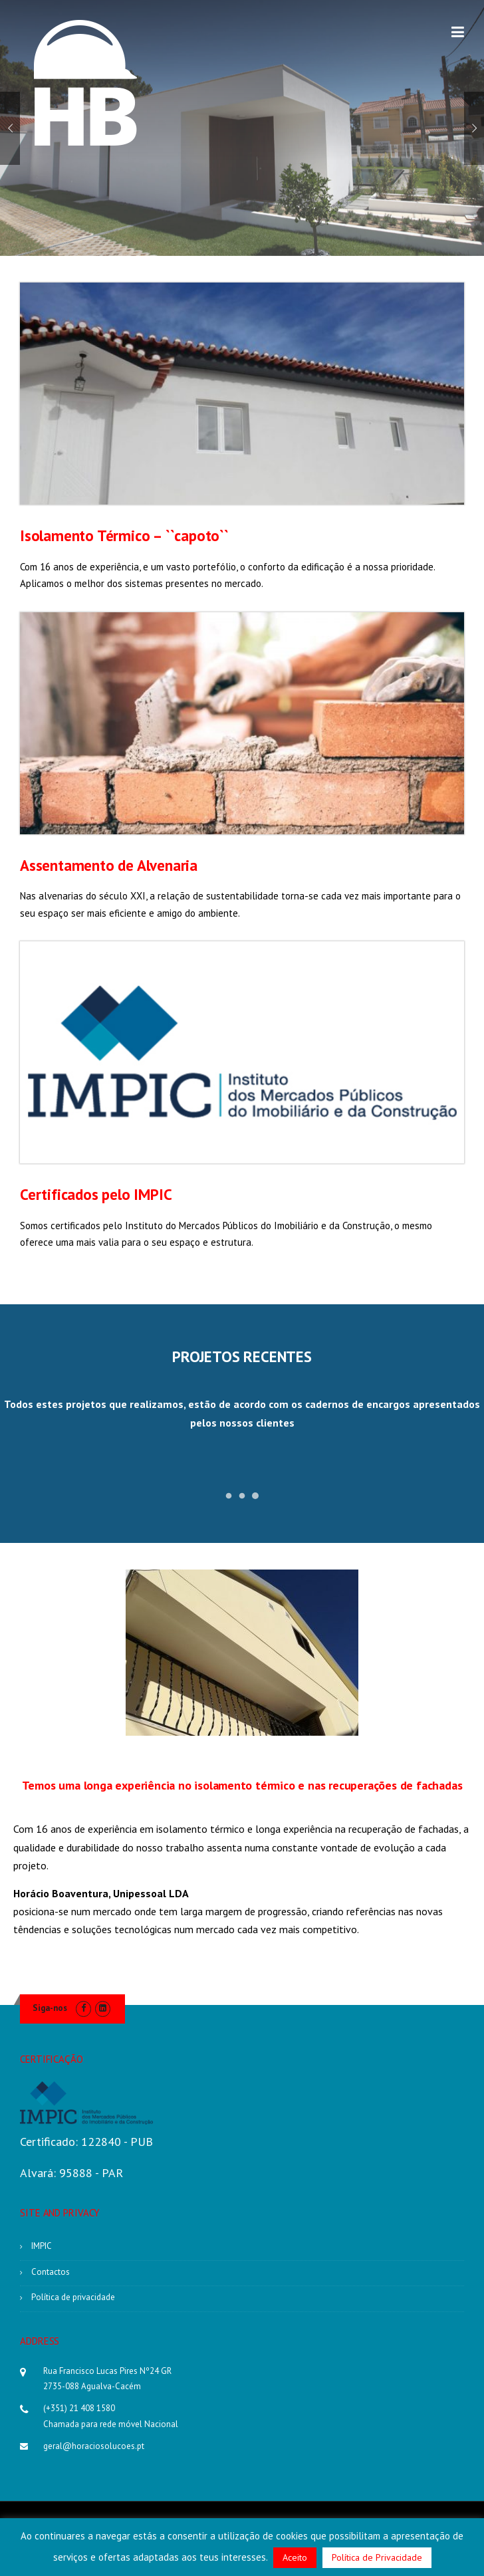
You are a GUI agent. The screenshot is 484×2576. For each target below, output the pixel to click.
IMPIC (41, 2246)
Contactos (50, 2272)
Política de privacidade (73, 2297)
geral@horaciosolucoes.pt (93, 2446)
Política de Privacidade (377, 2557)
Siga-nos (50, 2008)
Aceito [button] (295, 2557)
